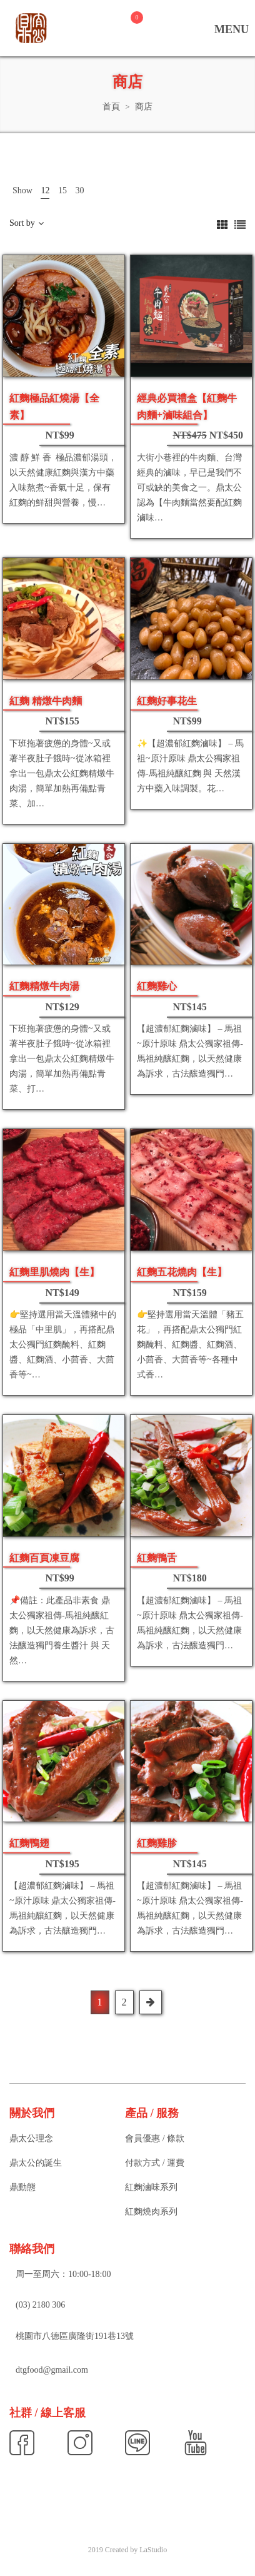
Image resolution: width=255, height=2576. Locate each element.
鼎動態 (22, 2187)
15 (62, 190)
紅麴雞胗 (157, 1843)
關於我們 (31, 2113)
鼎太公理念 (31, 2138)
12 (45, 190)
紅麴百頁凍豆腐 (44, 1558)
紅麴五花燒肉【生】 (182, 1272)
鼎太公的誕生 (35, 2163)
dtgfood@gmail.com (52, 2370)
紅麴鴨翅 (29, 1843)
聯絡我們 (31, 2249)
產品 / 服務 (152, 2113)
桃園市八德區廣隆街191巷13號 (75, 2336)
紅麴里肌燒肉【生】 (54, 1272)
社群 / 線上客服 (47, 2412)
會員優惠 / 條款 (154, 2138)
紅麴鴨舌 (157, 1558)
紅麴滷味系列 (151, 2187)
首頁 (111, 106)
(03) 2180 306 (40, 2305)
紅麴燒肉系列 (151, 2211)
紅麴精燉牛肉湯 (44, 986)
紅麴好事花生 (167, 701)
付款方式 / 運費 (154, 2163)
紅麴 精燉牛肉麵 (45, 701)
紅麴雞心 (157, 986)
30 (79, 190)
